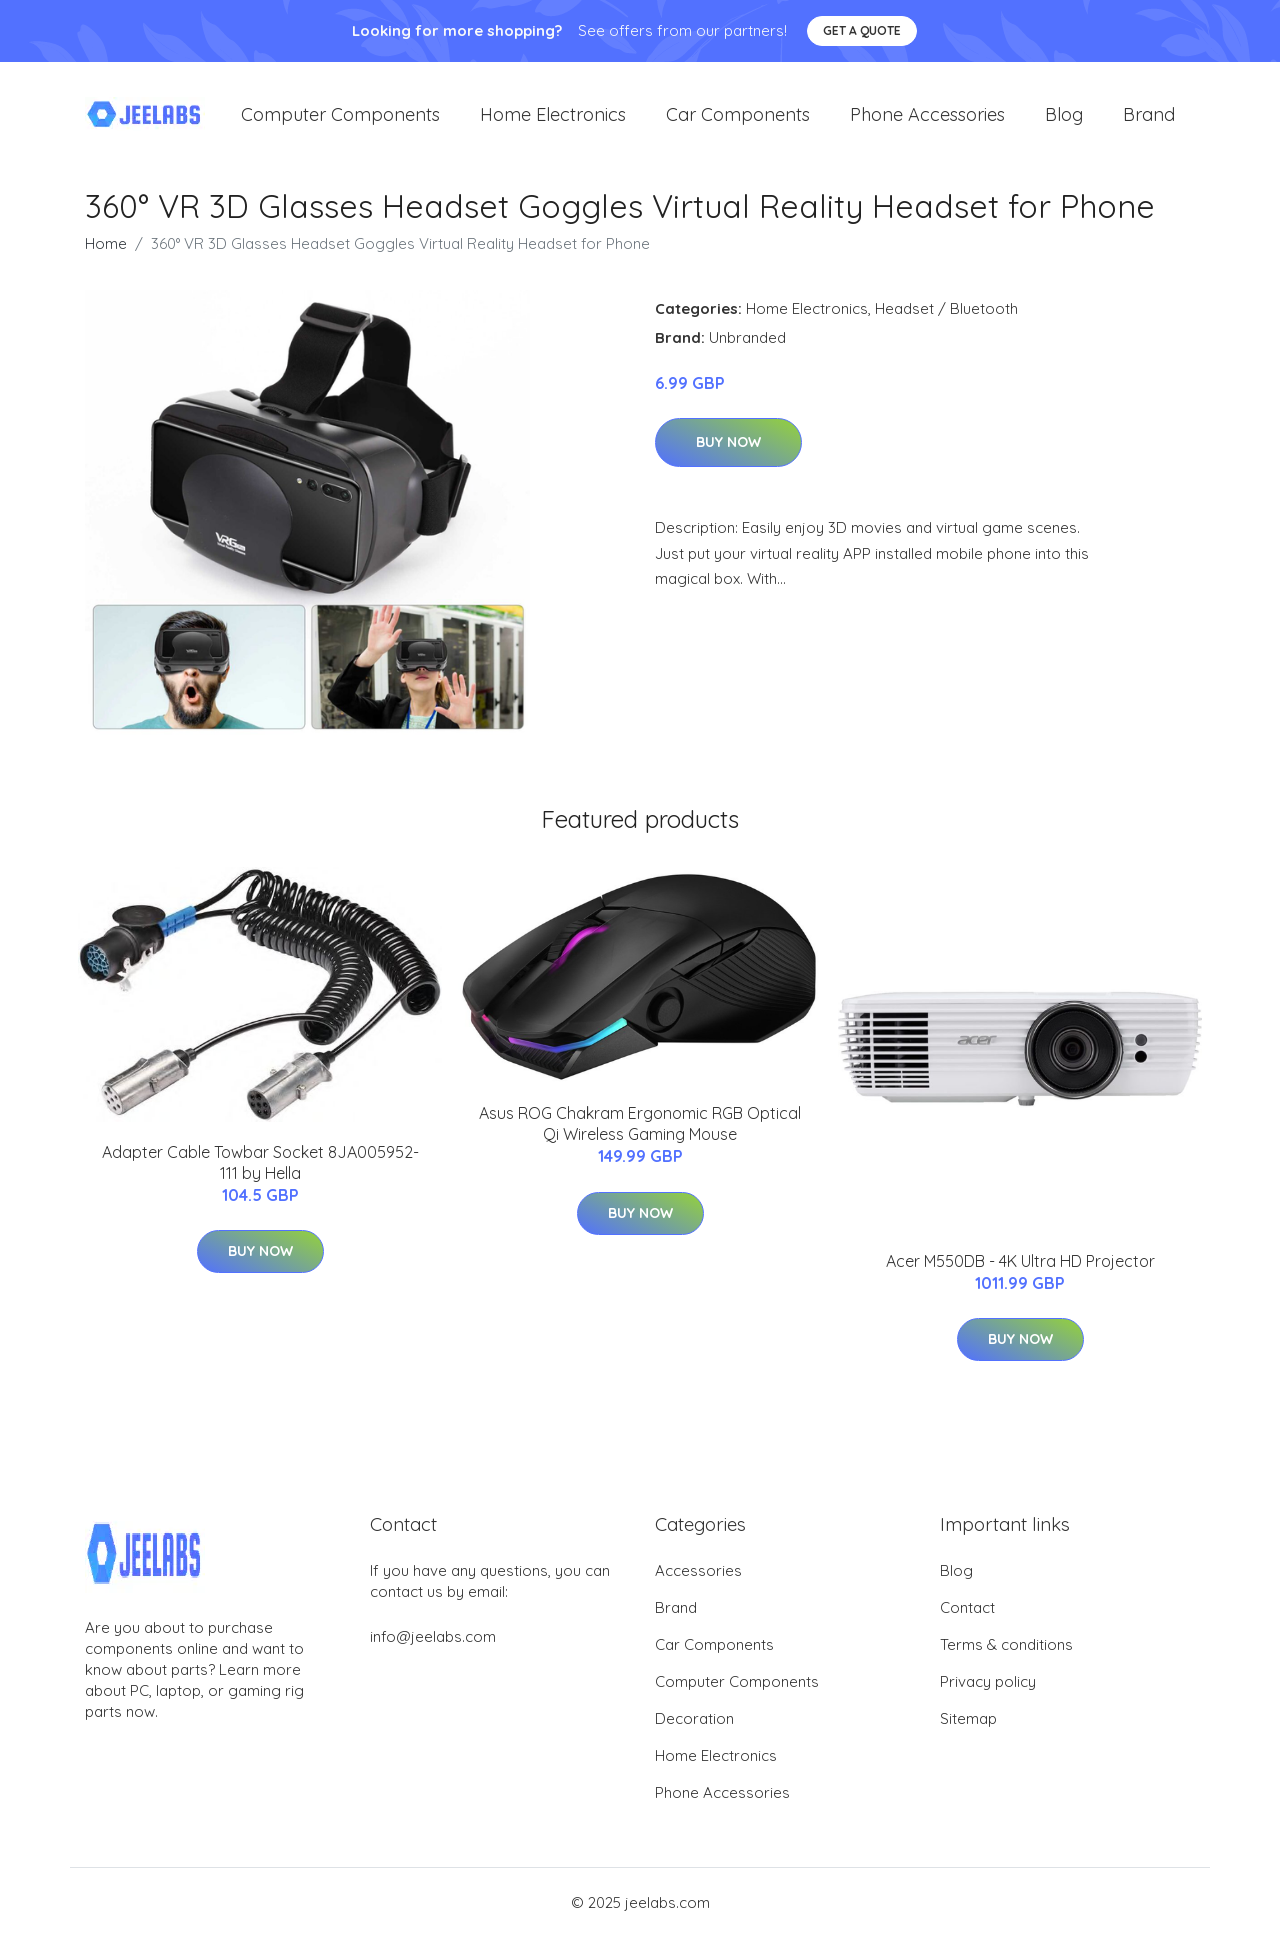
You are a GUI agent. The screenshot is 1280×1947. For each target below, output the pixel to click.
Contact (967, 1617)
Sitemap (968, 1728)
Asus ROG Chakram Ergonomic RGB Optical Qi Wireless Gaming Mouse (640, 1134)
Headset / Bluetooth (946, 318)
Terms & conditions (1006, 1654)
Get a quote (862, 30)
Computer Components (340, 119)
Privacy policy (988, 1691)
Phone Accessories (927, 119)
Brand (1149, 119)
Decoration (694, 1728)
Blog (1064, 119)
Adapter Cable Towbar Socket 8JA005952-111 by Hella (260, 1172)
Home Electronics (553, 119)
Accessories (698, 1580)
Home (106, 253)
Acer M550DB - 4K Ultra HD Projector (1020, 1271)
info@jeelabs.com (433, 1646)
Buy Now (728, 453)
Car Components (738, 119)
